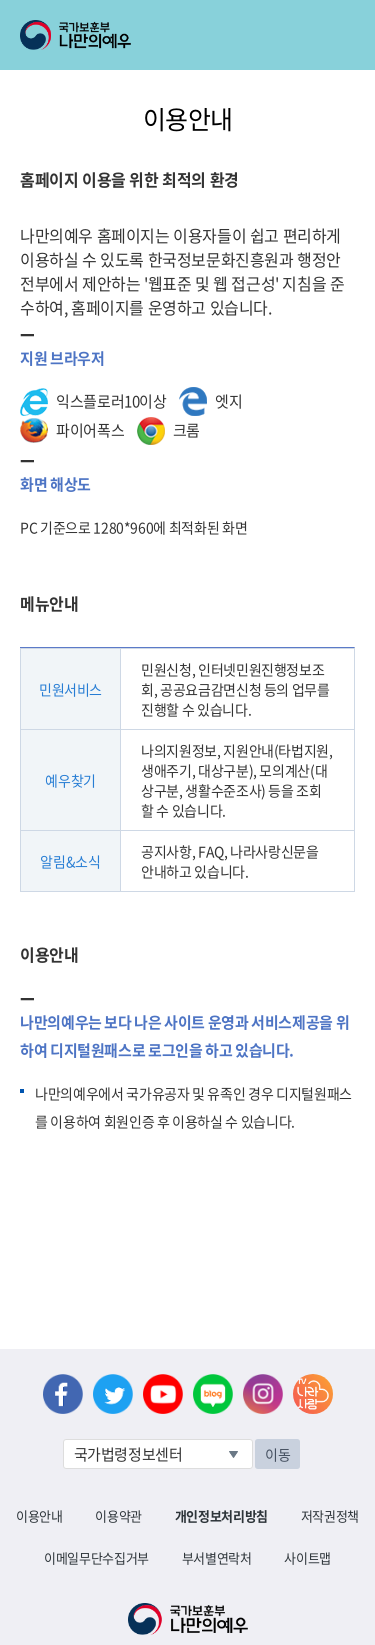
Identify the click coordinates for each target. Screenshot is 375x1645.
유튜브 (163, 1394)
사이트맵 (307, 1557)
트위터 (113, 1394)
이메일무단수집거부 (96, 1557)
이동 (277, 1454)
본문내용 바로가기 (0, 0)
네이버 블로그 (213, 1394)
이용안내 (39, 1515)
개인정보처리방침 (221, 1515)
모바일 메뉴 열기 (341, 35)
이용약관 (118, 1515)
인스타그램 (263, 1394)
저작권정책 (330, 1515)
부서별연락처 (217, 1557)
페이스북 (63, 1394)
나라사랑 (313, 1394)
